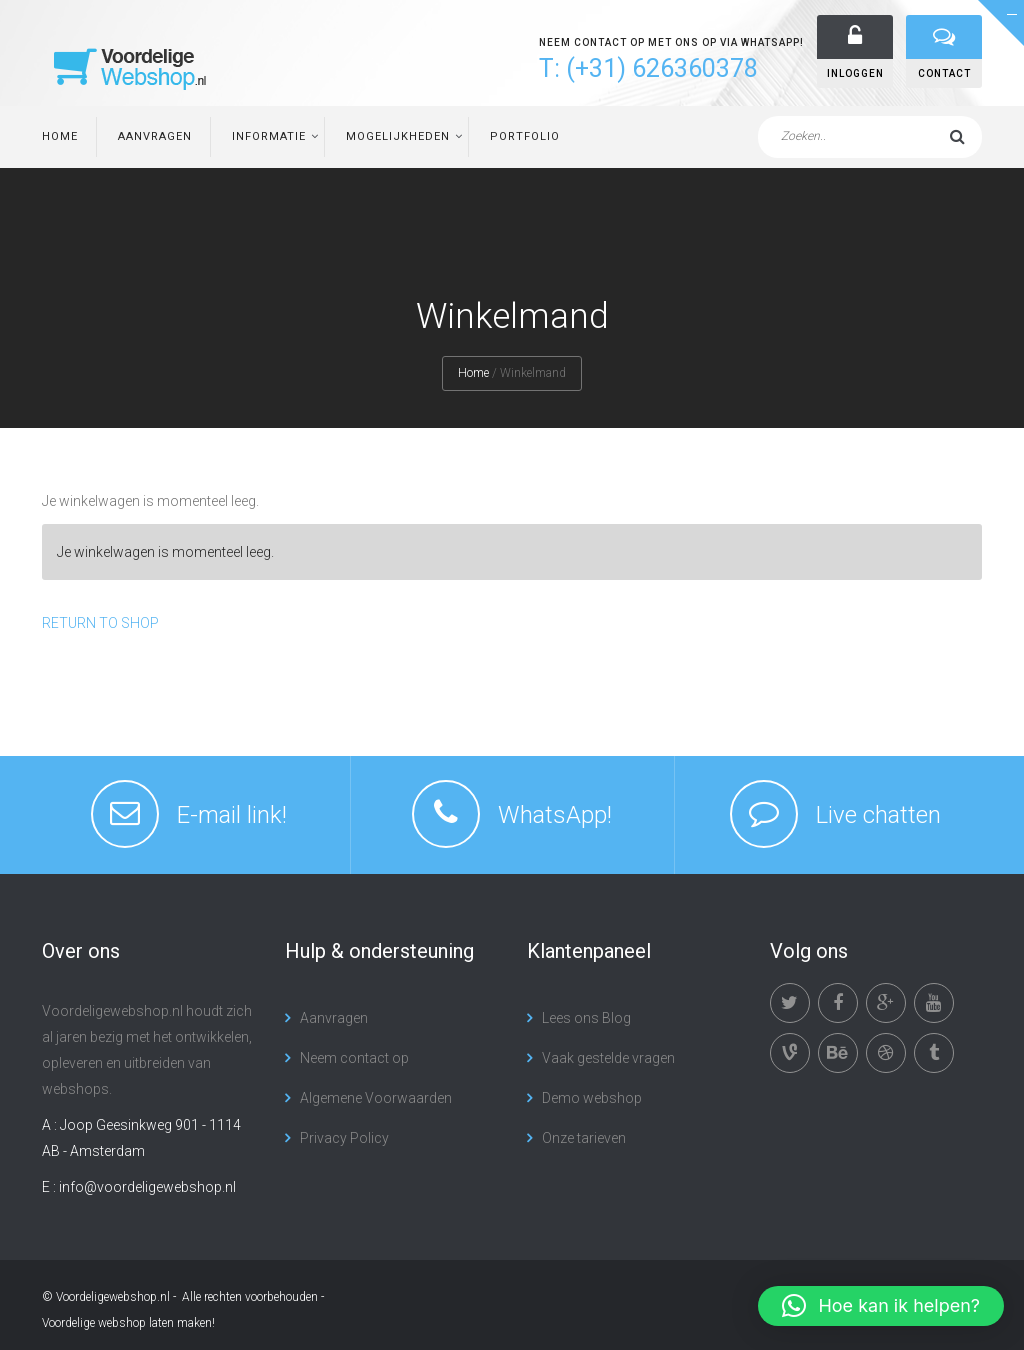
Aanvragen (155, 136)
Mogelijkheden (398, 136)
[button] (881, 1306)
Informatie (269, 136)
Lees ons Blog (586, 1018)
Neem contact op (354, 1058)
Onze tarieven (584, 1138)
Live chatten (878, 815)
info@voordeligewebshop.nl (147, 1187)
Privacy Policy (344, 1138)
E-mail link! (232, 815)
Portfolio (525, 136)
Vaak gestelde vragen (608, 1058)
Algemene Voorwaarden (376, 1098)
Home (60, 136)
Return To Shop (100, 623)
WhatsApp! (555, 815)
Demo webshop (592, 1098)
